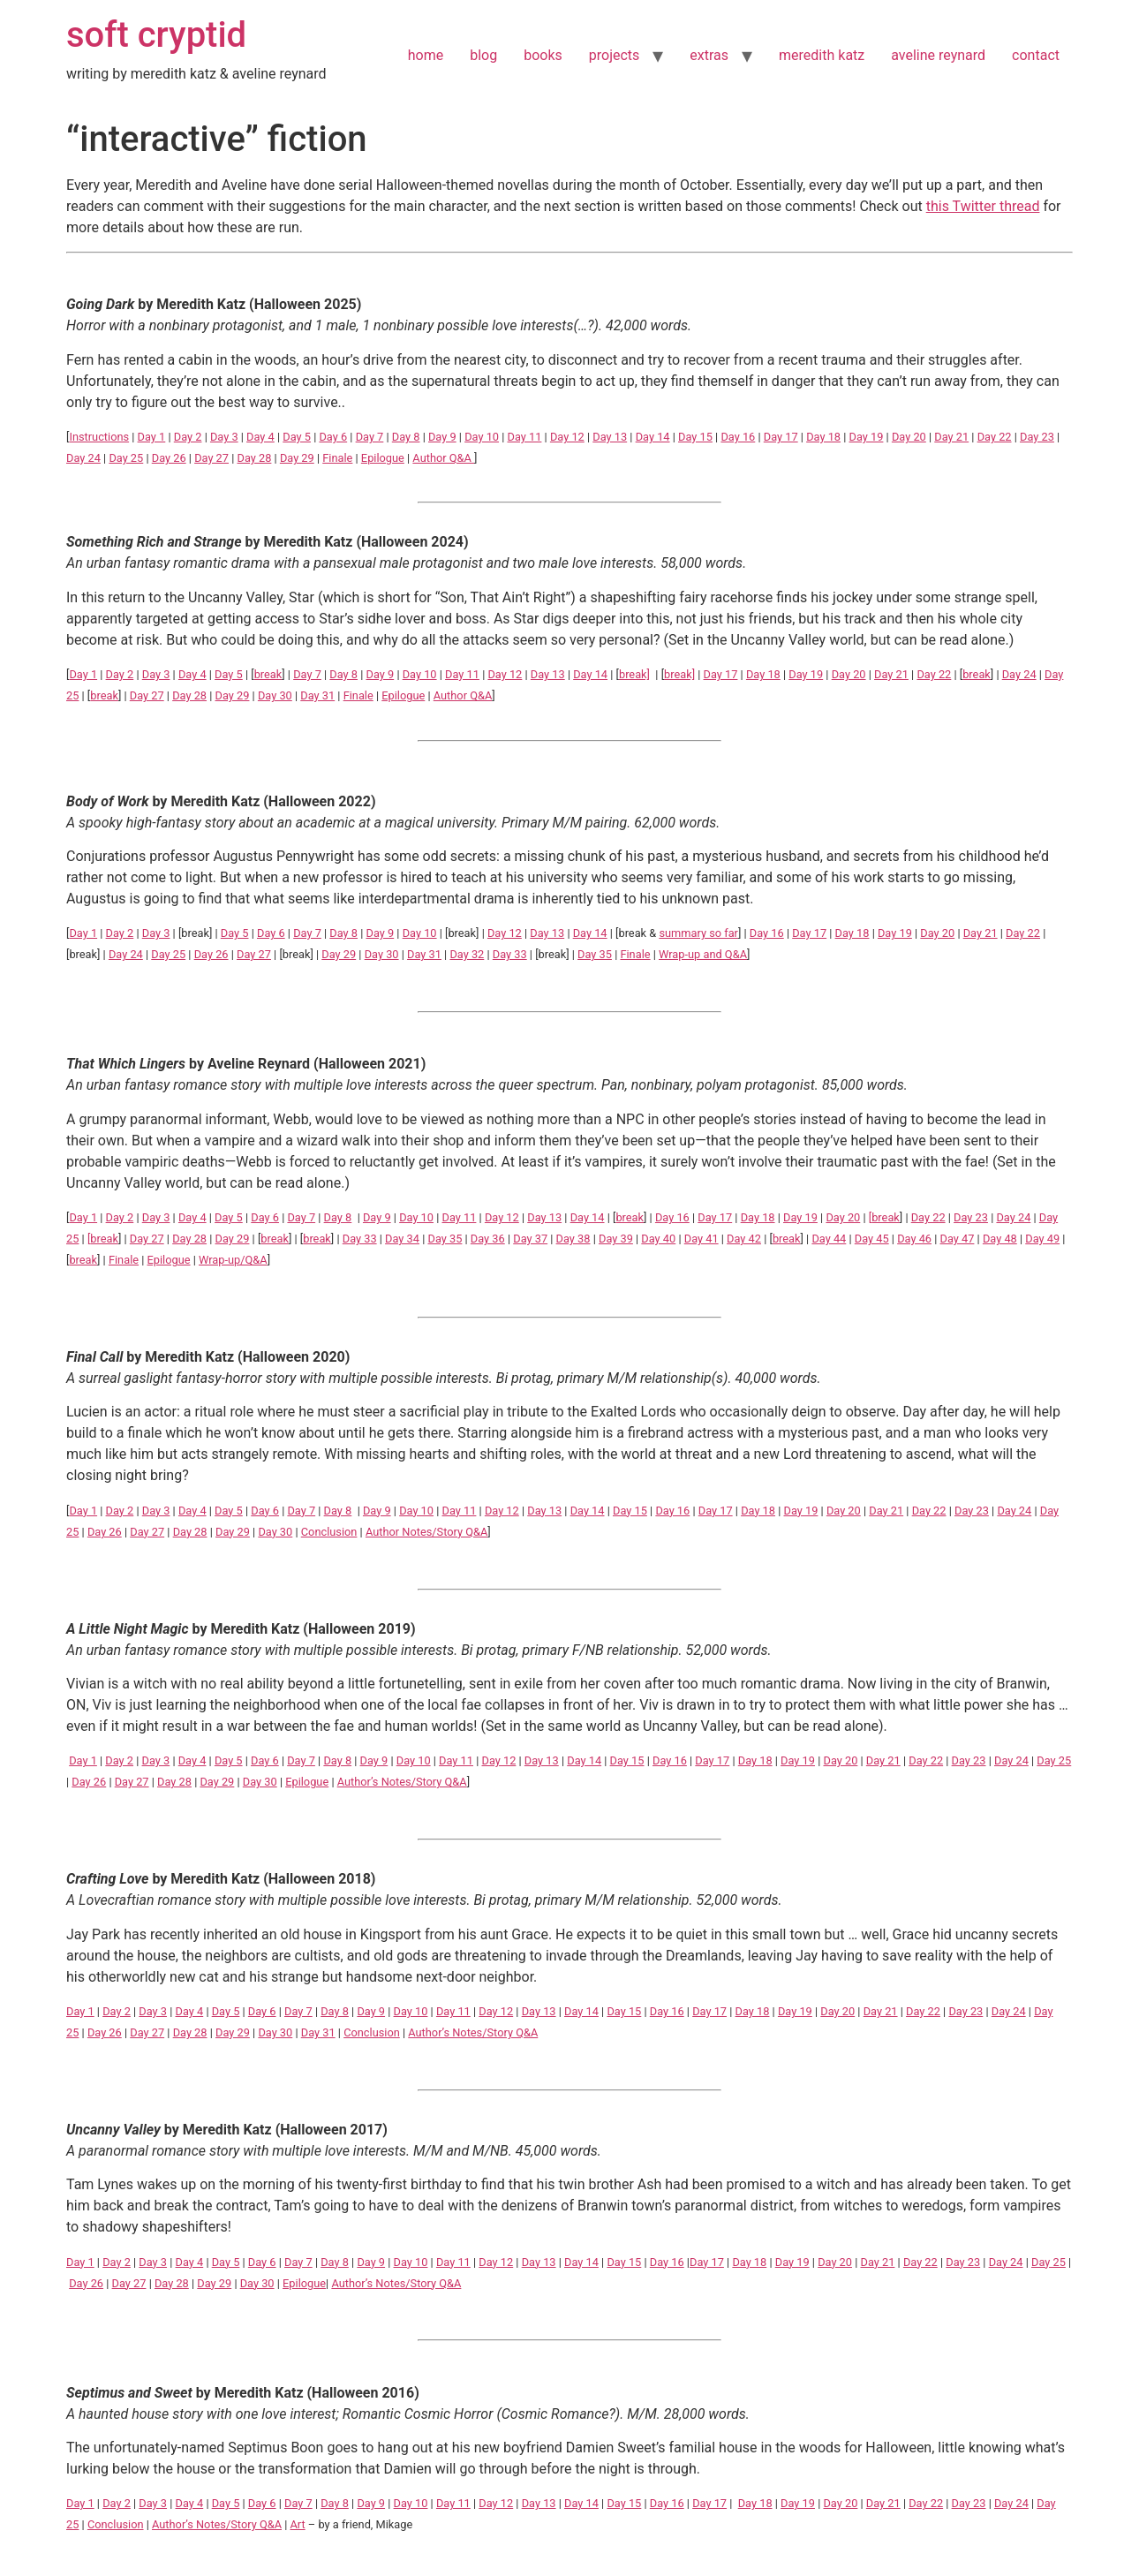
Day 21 (951, 436)
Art (297, 2524)
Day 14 (653, 436)
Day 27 (211, 458)
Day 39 (616, 1238)
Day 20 (909, 436)
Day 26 (169, 458)
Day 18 (823, 436)
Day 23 (1037, 436)
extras (709, 55)
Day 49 (1042, 1238)
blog (483, 55)
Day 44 (828, 1238)
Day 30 (275, 695)
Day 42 (744, 1238)
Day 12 (567, 436)
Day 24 (83, 458)
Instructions (99, 436)
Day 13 (609, 436)
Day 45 (872, 1238)
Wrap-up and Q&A (703, 954)
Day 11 (525, 436)
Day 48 (1000, 1238)
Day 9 (442, 436)
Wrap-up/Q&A (233, 1259)
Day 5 (297, 436)
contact (1036, 55)
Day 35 (594, 954)
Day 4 (260, 436)
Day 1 (152, 436)
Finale (337, 458)
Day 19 (866, 436)
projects (614, 55)
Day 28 (255, 458)
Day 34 (402, 1238)
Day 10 (481, 436)
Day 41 (701, 1238)
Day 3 (224, 436)
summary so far (698, 933)
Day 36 (488, 1238)
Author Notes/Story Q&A (426, 1531)
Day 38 (573, 1238)
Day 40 (658, 1238)
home (425, 55)
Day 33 (510, 954)
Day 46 (914, 1238)
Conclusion (329, 1531)
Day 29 (297, 458)
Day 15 (695, 436)
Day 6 (333, 436)
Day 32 (466, 954)
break (268, 674)
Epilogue (382, 458)
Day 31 (317, 695)
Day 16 (737, 436)
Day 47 (957, 1238)
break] (634, 674)
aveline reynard (938, 55)
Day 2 (188, 436)
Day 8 (406, 436)
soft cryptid (156, 35)
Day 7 (370, 436)
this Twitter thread (983, 206)
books (543, 55)
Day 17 (781, 436)
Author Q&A (443, 458)
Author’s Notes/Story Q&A (402, 1781)
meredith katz (821, 55)
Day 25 (126, 458)
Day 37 (530, 1238)
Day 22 (994, 436)
